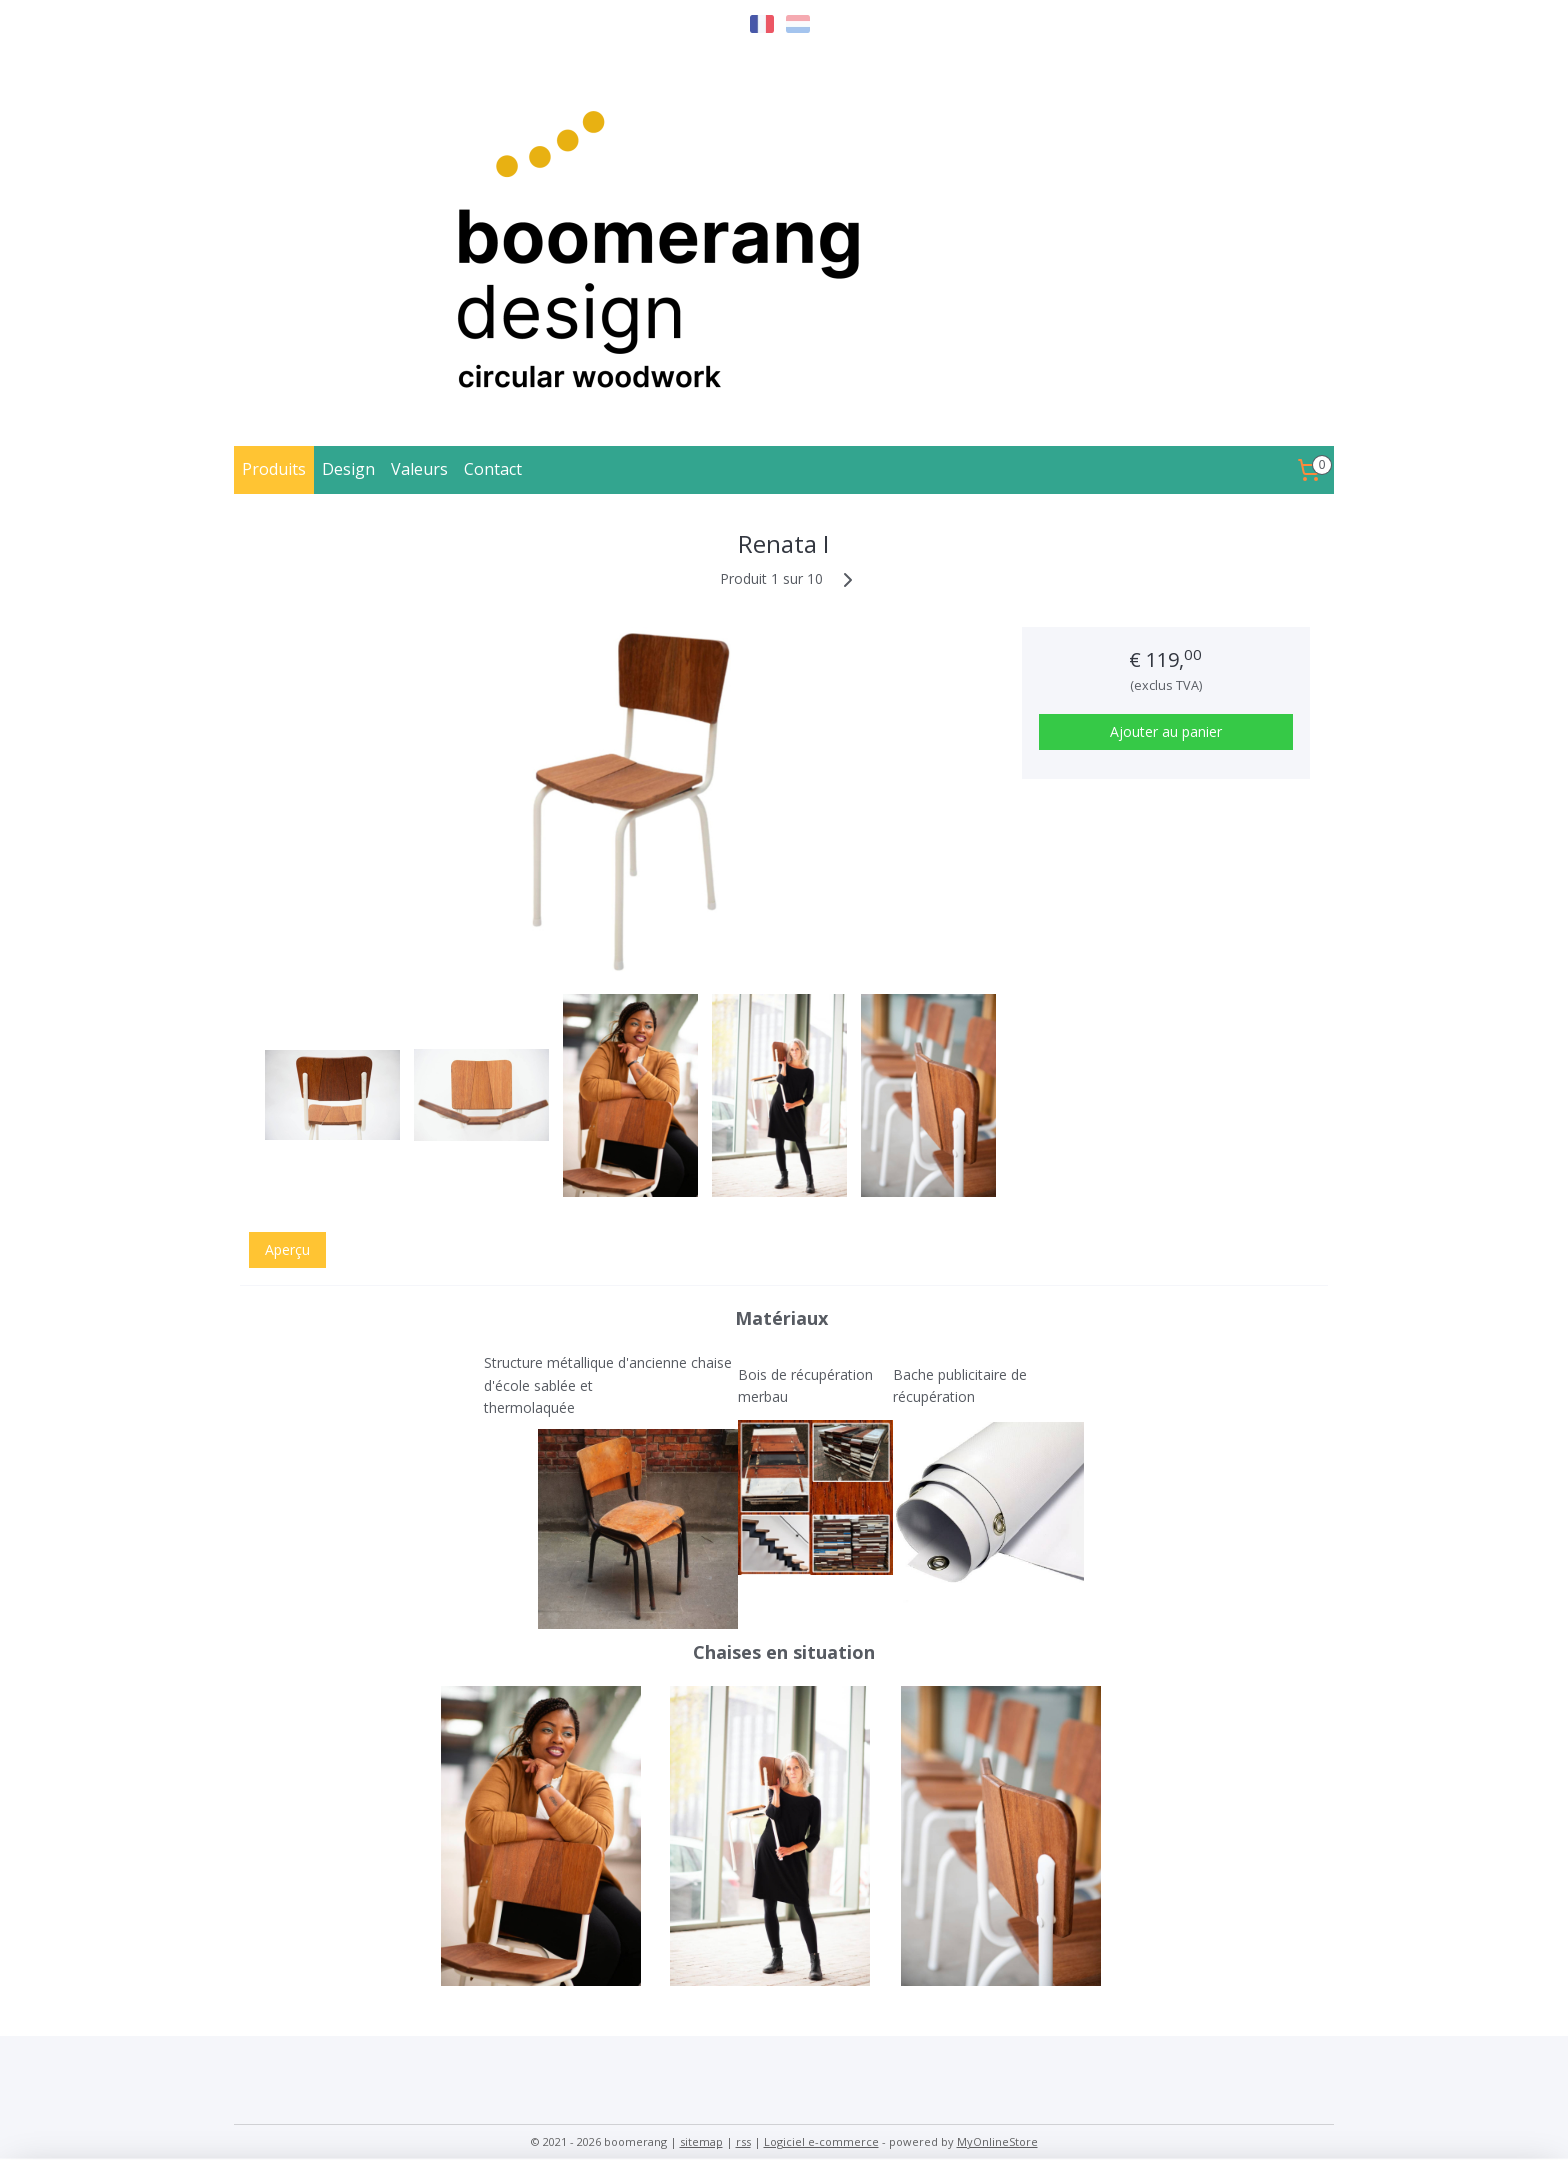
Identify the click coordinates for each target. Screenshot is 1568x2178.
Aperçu (287, 1249)
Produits (274, 469)
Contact (493, 469)
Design (348, 469)
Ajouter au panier (1166, 731)
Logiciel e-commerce (821, 2141)
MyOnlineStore (997, 2141)
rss (743, 2141)
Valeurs (419, 469)
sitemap (701, 2141)
